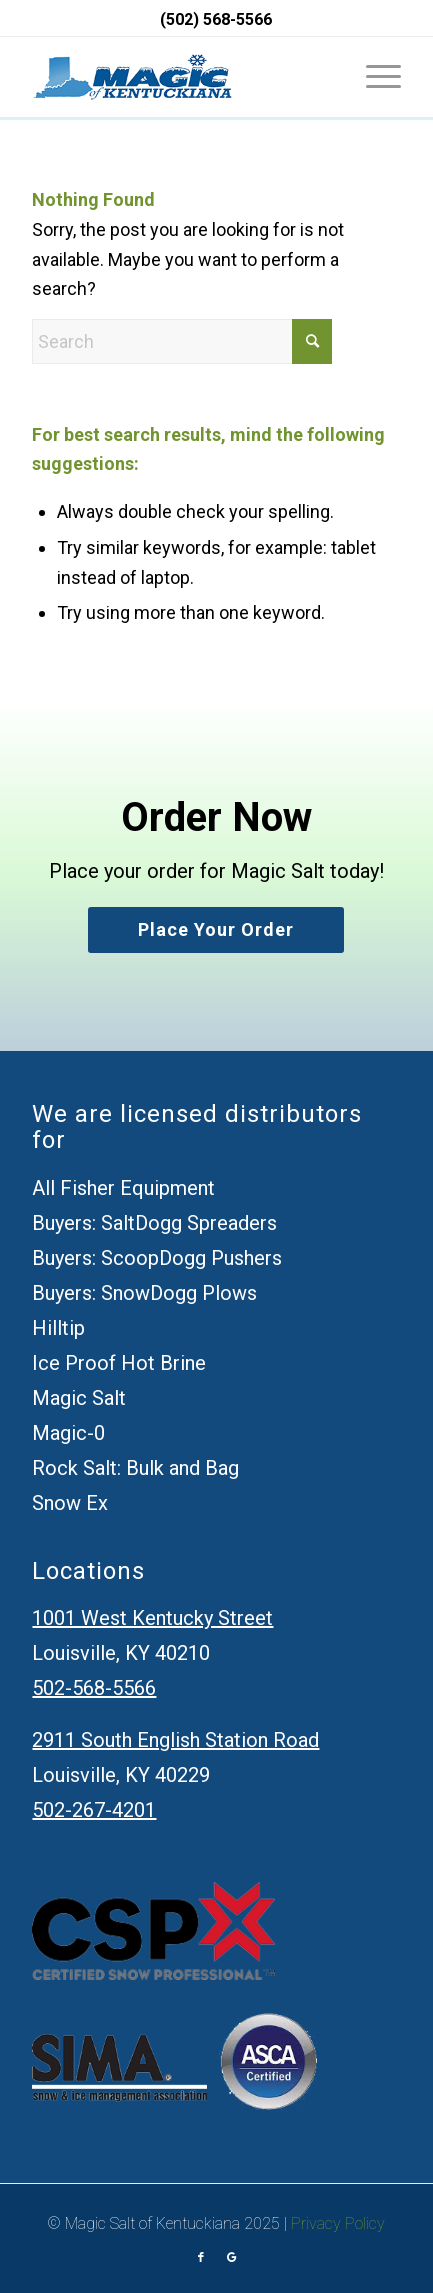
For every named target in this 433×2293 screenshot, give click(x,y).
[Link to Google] (231, 2258)
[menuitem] (373, 77)
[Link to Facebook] (201, 2258)
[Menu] (373, 77)
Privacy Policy (338, 2223)
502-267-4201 (94, 1810)
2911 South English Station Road (175, 1740)
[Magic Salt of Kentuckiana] (132, 77)
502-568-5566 (94, 1688)
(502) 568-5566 (216, 19)
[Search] (182, 341)
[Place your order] (216, 930)
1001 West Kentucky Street (152, 1618)
